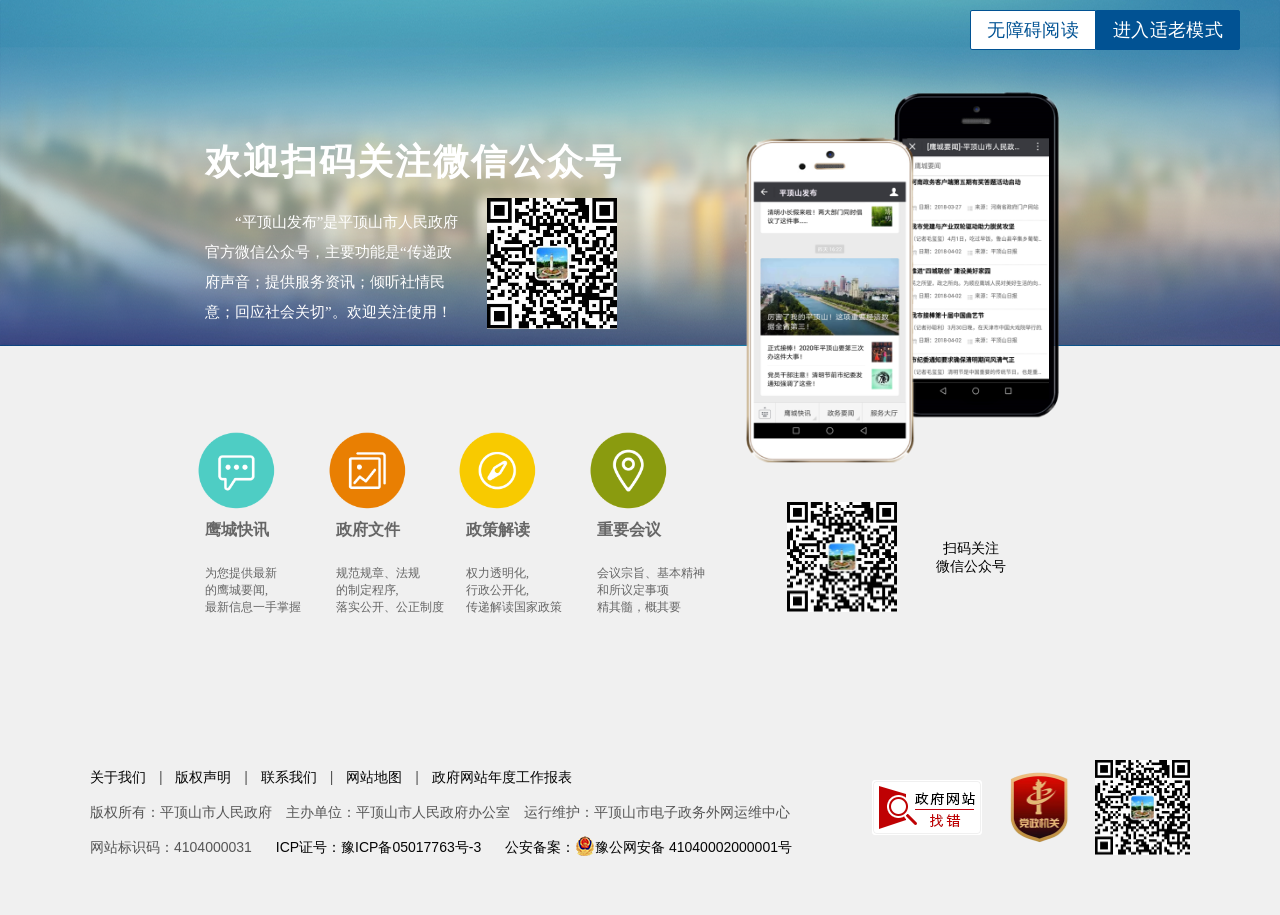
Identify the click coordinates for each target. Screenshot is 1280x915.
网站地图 (374, 777)
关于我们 (118, 777)
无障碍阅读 (1033, 30)
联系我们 (289, 777)
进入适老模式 (1168, 30)
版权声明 (203, 777)
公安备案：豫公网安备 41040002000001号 (648, 847)
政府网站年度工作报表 (502, 777)
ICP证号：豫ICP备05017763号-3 (378, 847)
